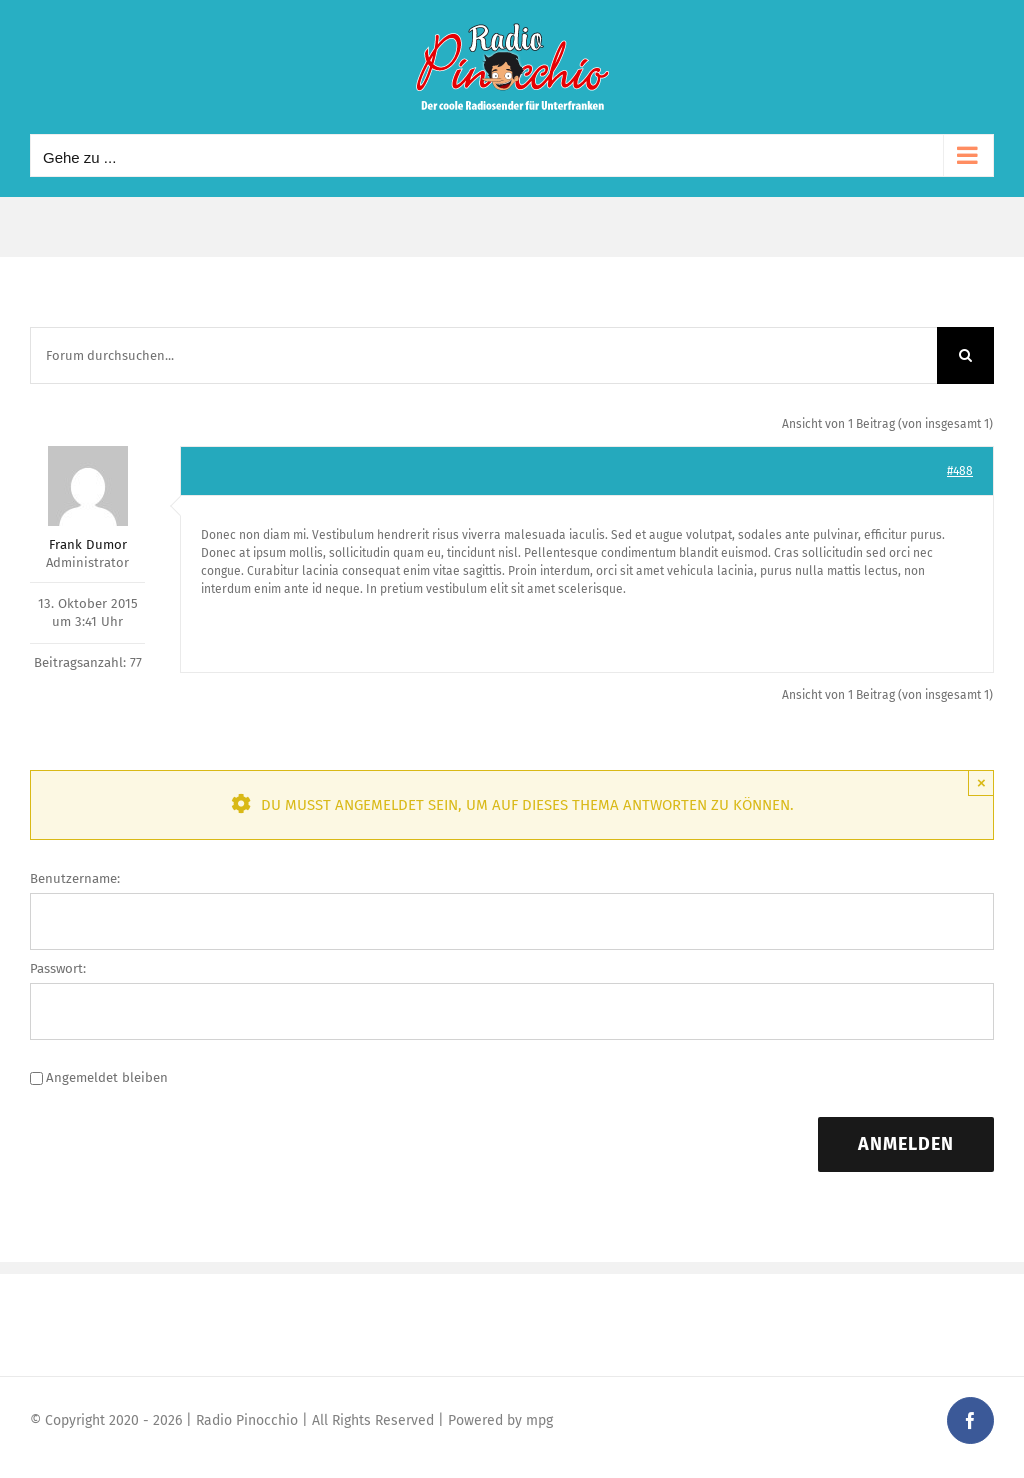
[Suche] (965, 355)
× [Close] (981, 782)
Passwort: (58, 968)
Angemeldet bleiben (107, 1077)
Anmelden (906, 1144)
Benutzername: (75, 878)
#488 (960, 471)
